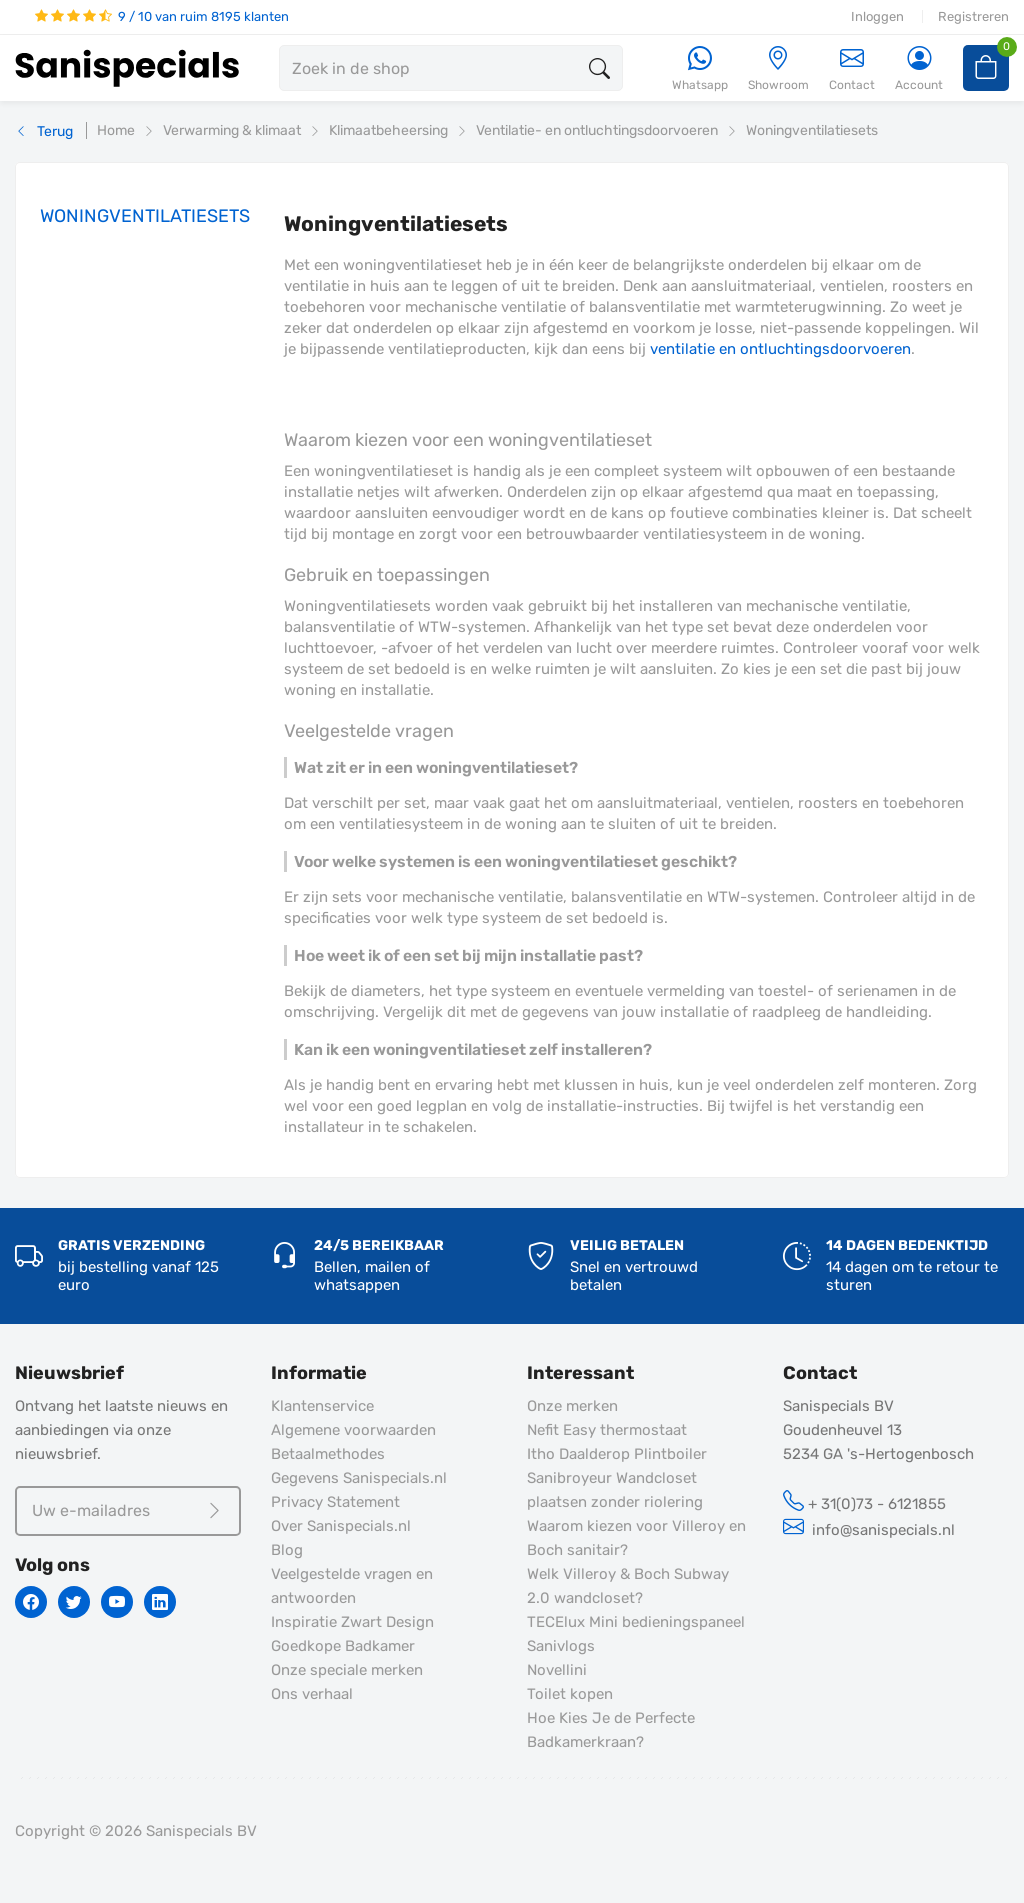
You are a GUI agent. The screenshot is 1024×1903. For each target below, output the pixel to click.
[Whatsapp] (700, 69)
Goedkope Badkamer (343, 1646)
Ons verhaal (312, 1694)
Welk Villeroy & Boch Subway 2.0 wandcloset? (628, 1586)
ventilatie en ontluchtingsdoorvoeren (780, 349)
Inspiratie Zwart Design (352, 1622)
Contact (852, 68)
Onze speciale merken (347, 1670)
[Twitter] (74, 1602)
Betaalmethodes (328, 1454)
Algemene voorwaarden (353, 1430)
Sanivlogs (561, 1646)
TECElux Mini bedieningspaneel (636, 1622)
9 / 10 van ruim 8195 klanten (162, 16)
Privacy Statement (335, 1502)
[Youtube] (117, 1602)
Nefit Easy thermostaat (607, 1430)
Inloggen (877, 16)
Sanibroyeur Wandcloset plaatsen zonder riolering (615, 1490)
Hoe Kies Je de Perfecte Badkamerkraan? (611, 1730)
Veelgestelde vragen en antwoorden (352, 1586)
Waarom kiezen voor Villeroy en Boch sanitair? (636, 1538)
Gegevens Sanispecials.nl (359, 1478)
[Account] (919, 69)
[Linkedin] (160, 1602)
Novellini (557, 1670)
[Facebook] (31, 1602)
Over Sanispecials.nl (341, 1526)
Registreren (973, 16)
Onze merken (572, 1406)
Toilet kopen (570, 1694)
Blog (287, 1550)
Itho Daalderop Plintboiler (617, 1454)
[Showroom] (778, 69)
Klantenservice (322, 1406)
